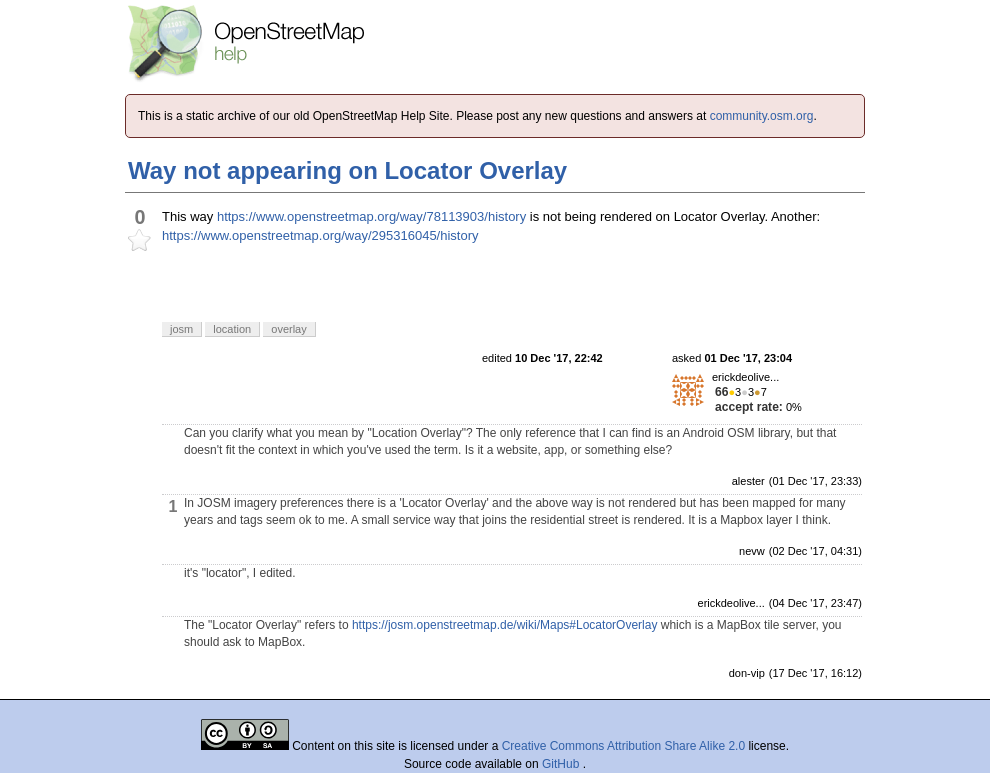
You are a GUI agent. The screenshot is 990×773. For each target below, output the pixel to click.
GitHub (562, 764)
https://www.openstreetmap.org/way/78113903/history (371, 216)
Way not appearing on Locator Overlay (347, 170)
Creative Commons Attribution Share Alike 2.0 (623, 746)
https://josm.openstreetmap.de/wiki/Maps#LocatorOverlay (504, 625)
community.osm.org (762, 116)
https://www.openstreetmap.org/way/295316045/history (320, 235)
